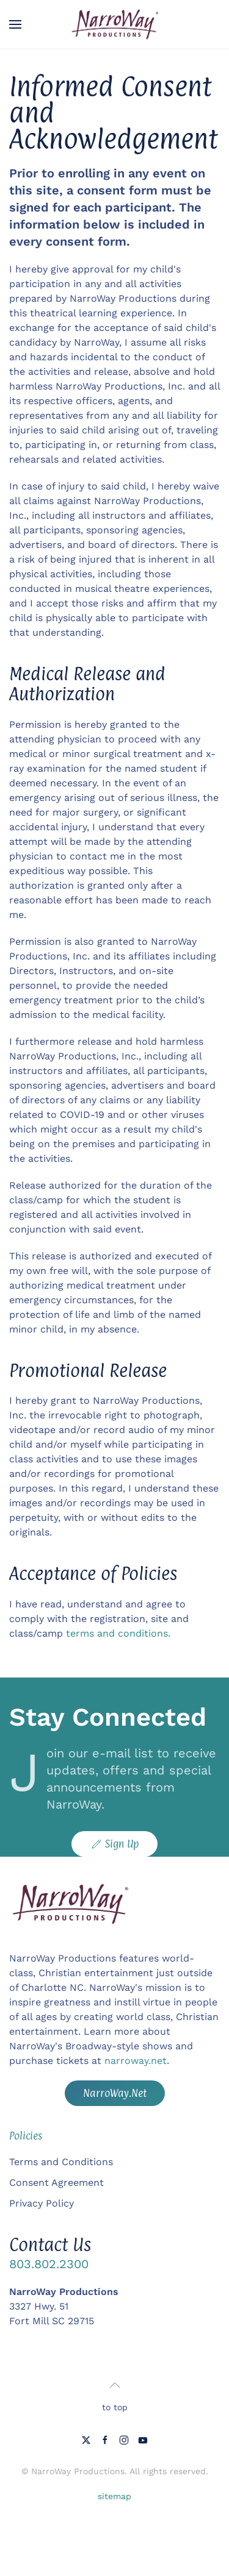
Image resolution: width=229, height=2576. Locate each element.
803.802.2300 (49, 2264)
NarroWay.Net (115, 2093)
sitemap (114, 2496)
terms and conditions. (118, 1633)
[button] (15, 24)
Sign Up (114, 1844)
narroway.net (135, 2060)
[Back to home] (115, 24)
